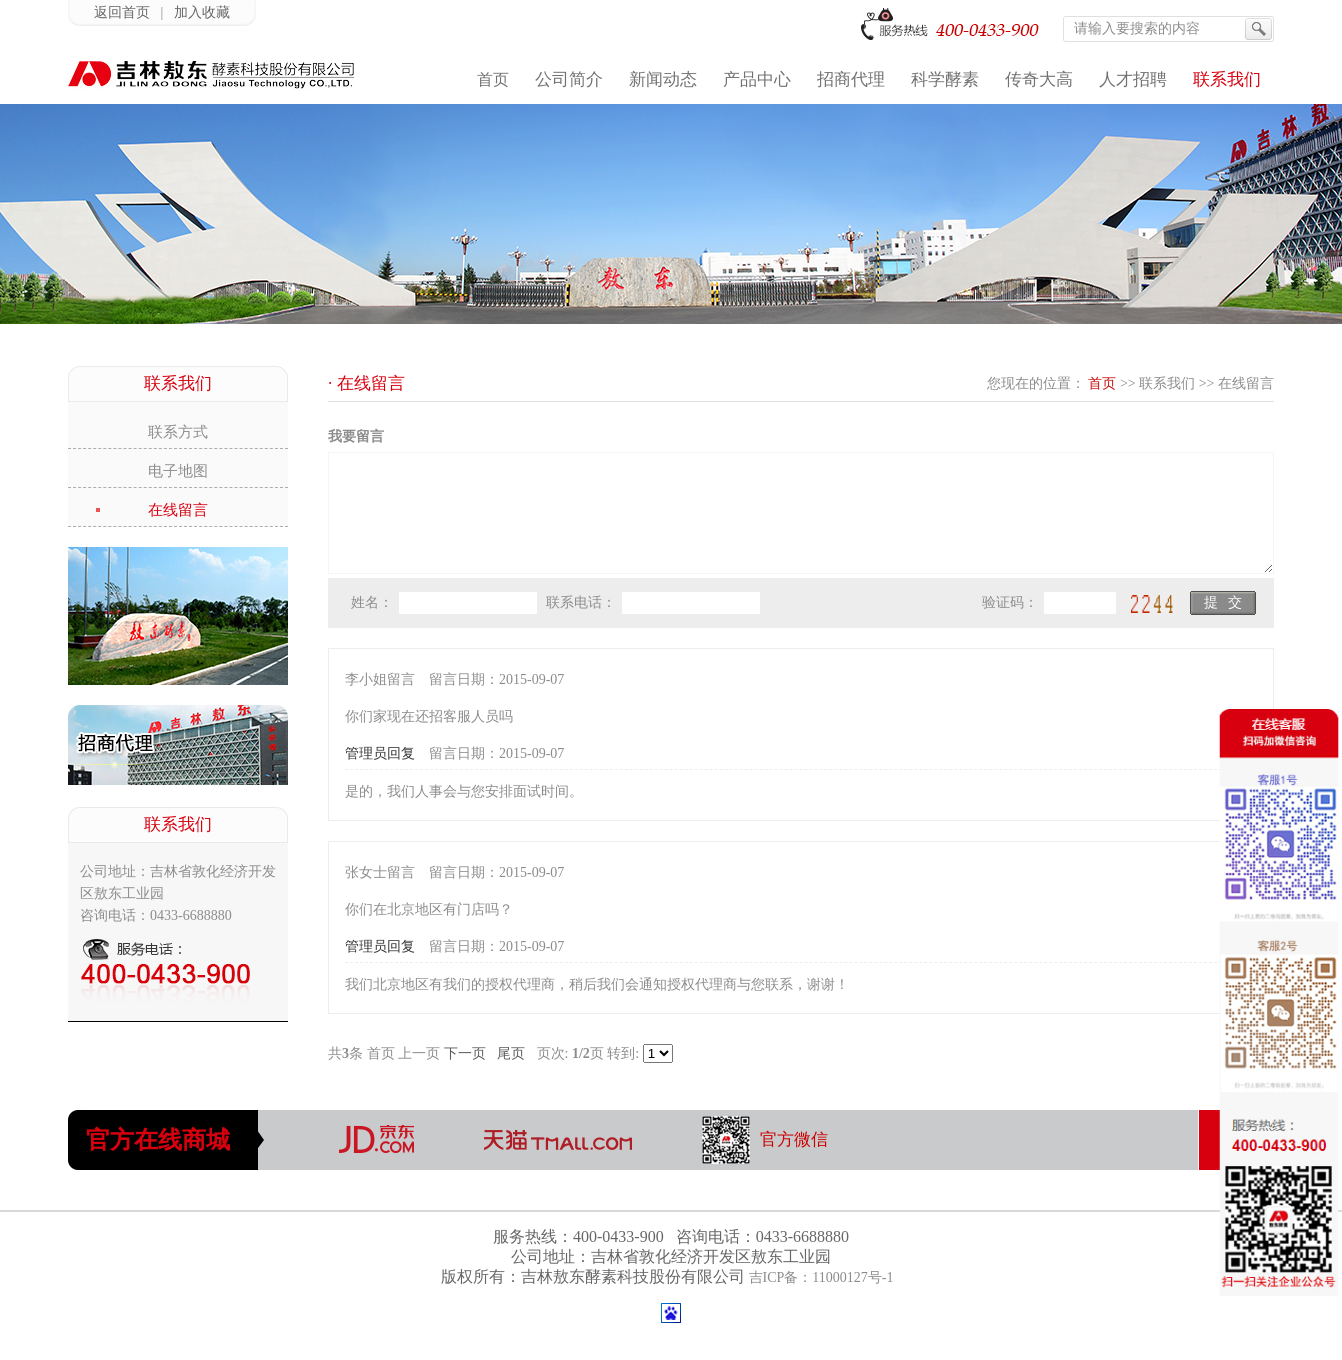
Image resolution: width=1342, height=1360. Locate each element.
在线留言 (178, 510)
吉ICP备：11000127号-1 (821, 1277)
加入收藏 (202, 12)
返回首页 (122, 12)
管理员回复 (380, 753)
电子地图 (178, 471)
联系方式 (178, 432)
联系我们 (1167, 383)
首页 (1102, 383)
